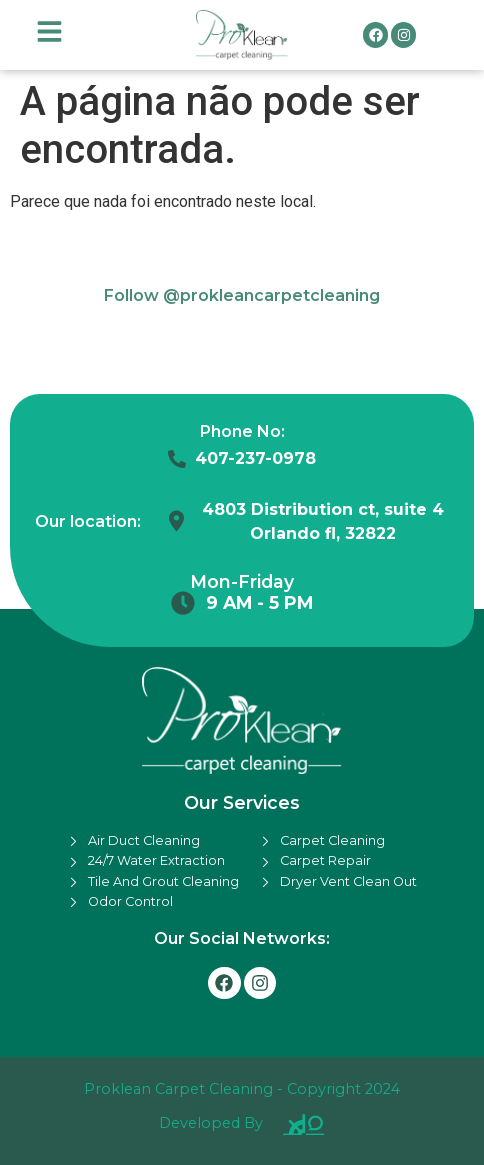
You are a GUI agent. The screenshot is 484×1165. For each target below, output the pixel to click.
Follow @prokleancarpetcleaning (242, 295)
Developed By (211, 1123)
